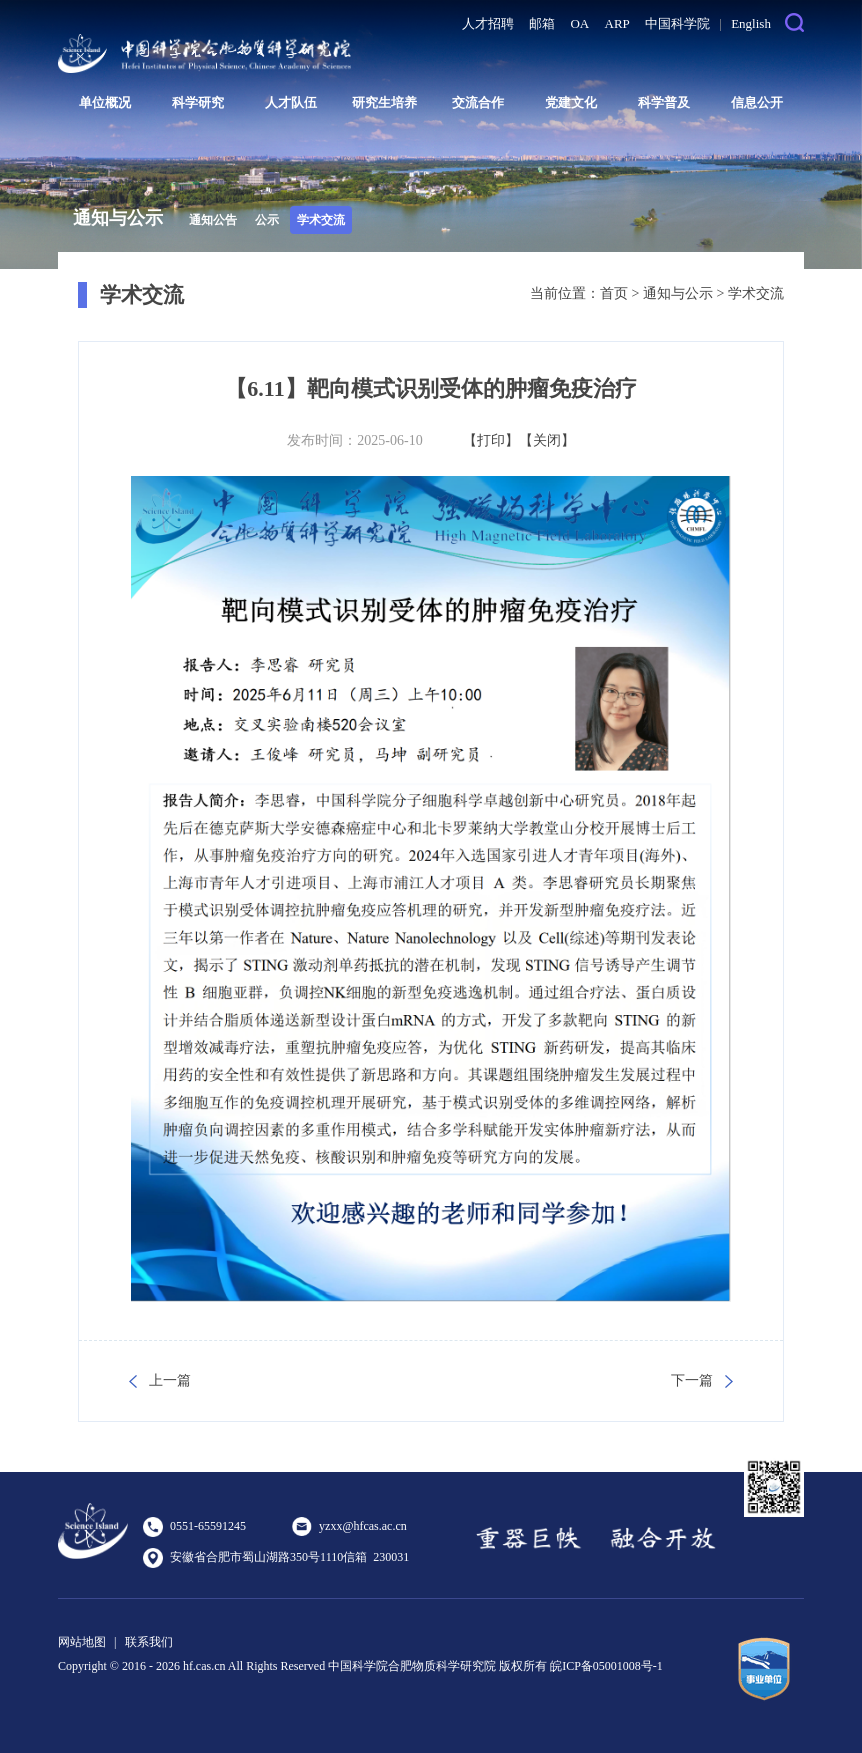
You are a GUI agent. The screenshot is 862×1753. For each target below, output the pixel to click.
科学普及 (664, 102)
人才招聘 (488, 23)
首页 (614, 293)
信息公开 (757, 102)
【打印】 (491, 440)
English (751, 23)
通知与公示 (678, 293)
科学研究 (198, 102)
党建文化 (571, 102)
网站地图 (82, 1642)
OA (579, 23)
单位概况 (105, 102)
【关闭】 (547, 440)
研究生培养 (384, 102)
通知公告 (213, 220)
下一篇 (692, 1380)
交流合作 (478, 102)
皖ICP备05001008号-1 (606, 1666)
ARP (617, 23)
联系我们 (149, 1642)
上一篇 (170, 1380)
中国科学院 (677, 23)
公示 (267, 220)
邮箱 (542, 23)
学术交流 (321, 220)
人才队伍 (291, 102)
